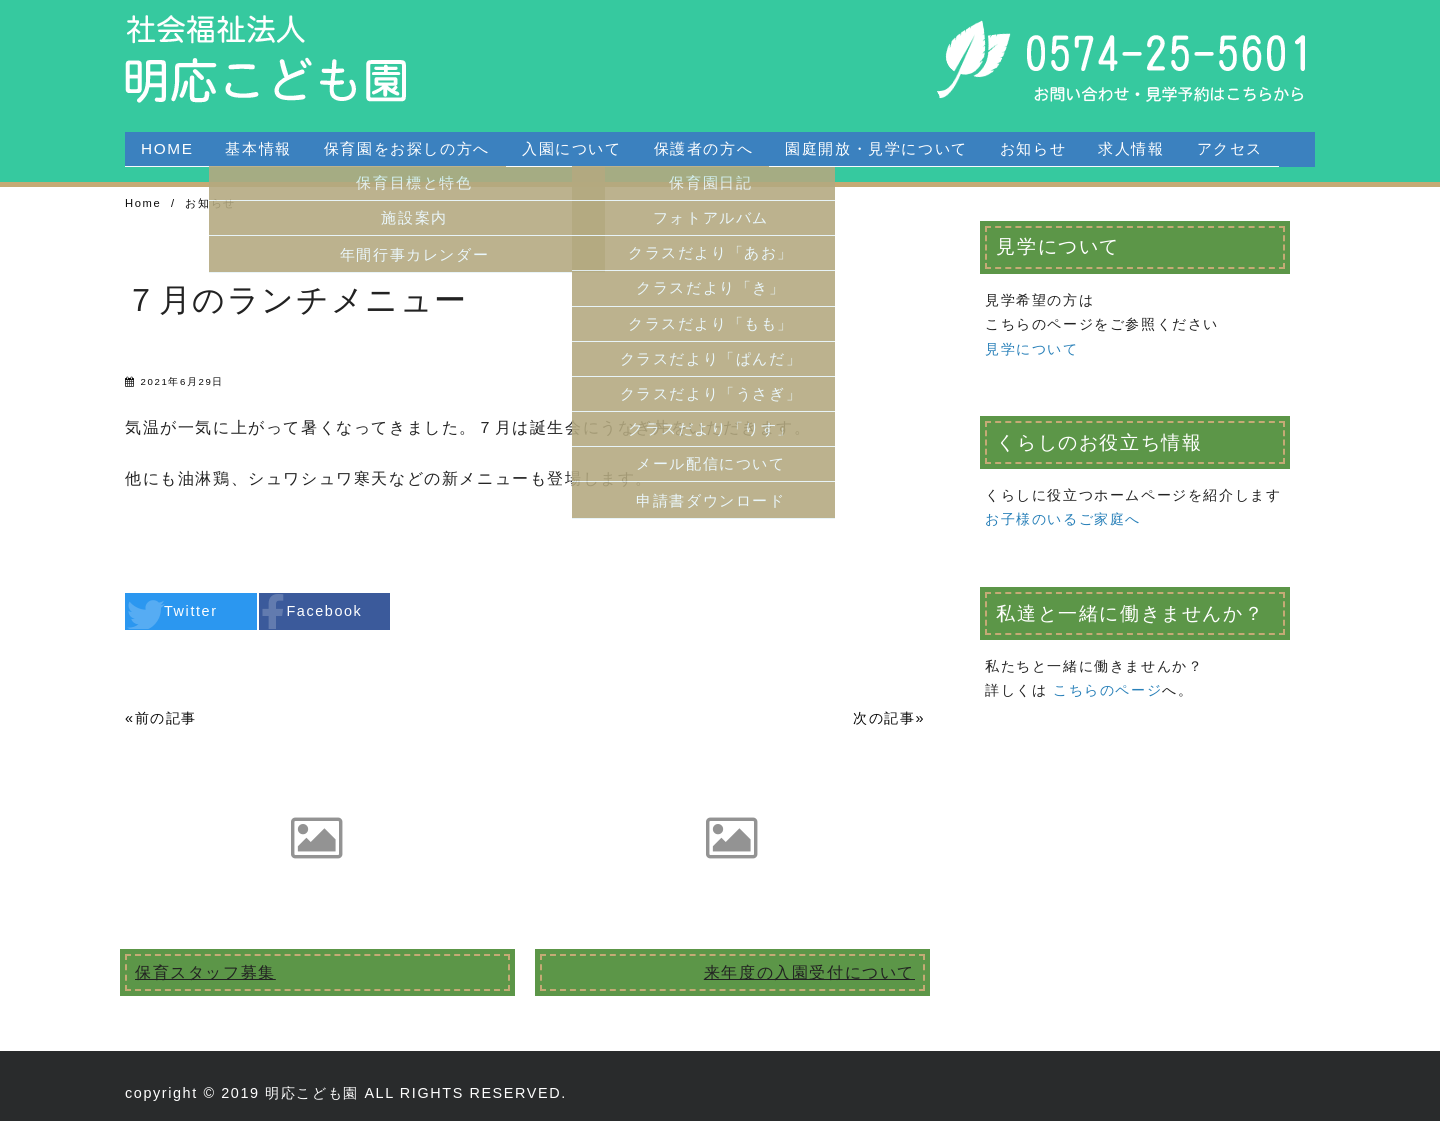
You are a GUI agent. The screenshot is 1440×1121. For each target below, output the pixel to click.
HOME (167, 148)
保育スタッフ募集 (205, 972)
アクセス (1230, 148)
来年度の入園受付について (809, 972)
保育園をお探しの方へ (407, 148)
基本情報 (258, 148)
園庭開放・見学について (876, 148)
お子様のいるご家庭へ (1063, 519)
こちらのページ (1107, 690)
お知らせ (1033, 148)
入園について (572, 148)
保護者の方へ (704, 148)
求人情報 (1131, 148)
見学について (1032, 349)
